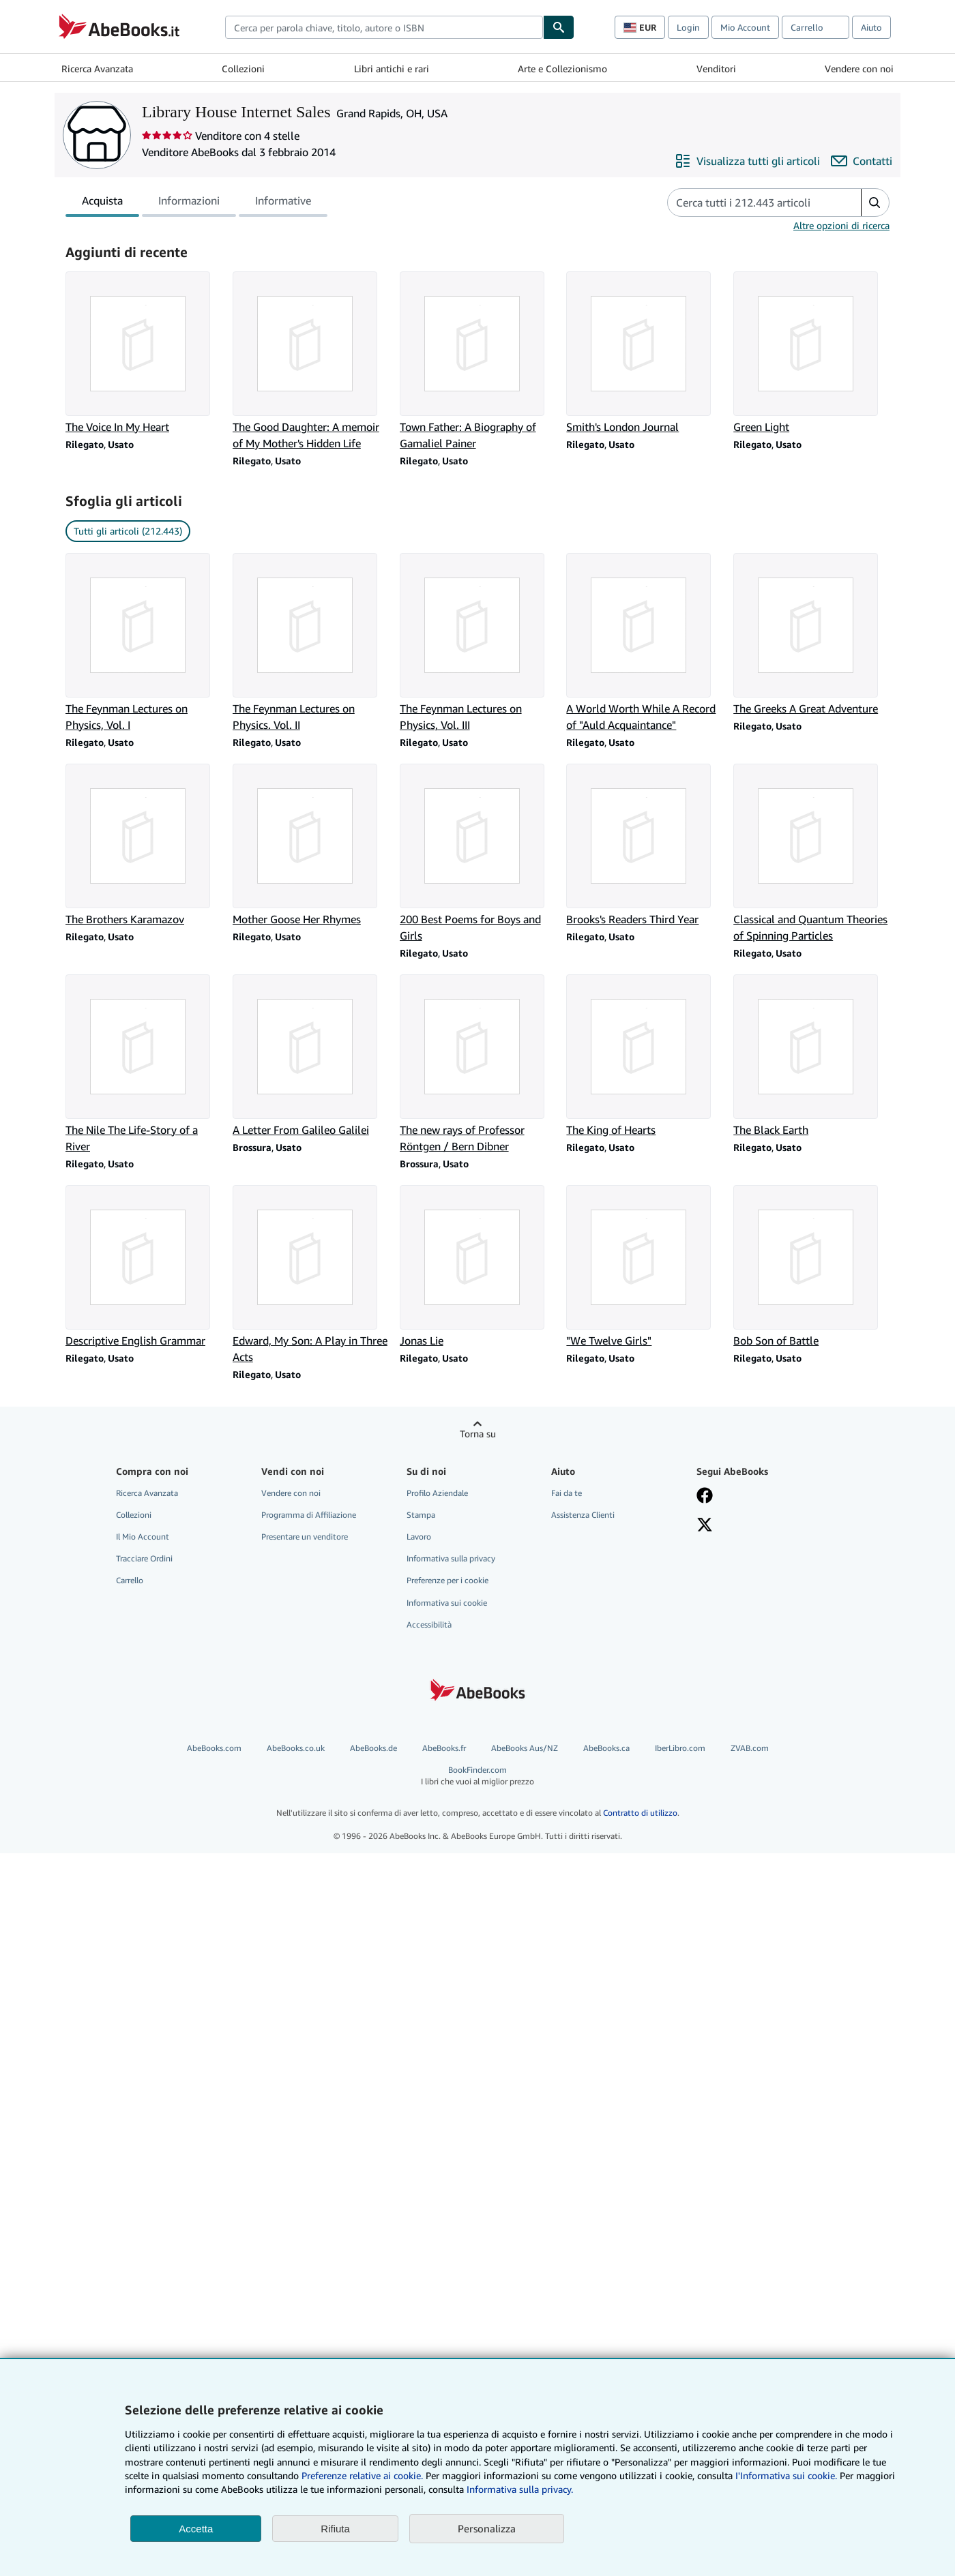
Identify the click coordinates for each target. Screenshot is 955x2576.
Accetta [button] (196, 2528)
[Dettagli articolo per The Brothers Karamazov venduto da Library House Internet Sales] (143, 845)
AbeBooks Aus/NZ (524, 1748)
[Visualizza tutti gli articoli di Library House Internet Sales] (747, 161)
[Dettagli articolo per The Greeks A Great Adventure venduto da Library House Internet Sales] (811, 635)
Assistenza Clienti (583, 1515)
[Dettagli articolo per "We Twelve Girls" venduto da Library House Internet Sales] (644, 1267)
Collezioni (243, 68)
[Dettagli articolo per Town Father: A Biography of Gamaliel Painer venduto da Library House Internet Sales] (478, 361)
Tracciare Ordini (144, 1558)
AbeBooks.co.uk (296, 1748)
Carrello (129, 1580)
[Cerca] (559, 27)
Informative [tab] (283, 203)
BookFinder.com (477, 1776)
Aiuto (871, 27)
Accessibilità (429, 1624)
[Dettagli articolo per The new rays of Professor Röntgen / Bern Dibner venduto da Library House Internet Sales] (478, 1064)
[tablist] (196, 202)
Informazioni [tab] (189, 203)
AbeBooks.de (373, 1748)
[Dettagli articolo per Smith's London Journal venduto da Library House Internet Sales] (644, 353)
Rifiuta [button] (335, 2528)
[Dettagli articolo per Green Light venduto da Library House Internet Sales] (811, 353)
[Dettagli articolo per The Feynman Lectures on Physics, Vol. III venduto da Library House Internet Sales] (478, 643)
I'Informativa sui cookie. (786, 2475)
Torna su (478, 1433)
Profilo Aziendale (437, 1493)
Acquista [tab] (102, 203)
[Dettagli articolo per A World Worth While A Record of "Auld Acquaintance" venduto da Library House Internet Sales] (644, 643)
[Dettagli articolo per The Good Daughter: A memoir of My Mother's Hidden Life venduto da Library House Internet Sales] (311, 361)
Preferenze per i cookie (447, 1580)
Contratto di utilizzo (640, 1813)
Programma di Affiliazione (308, 1515)
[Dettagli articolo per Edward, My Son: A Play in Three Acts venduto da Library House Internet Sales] (311, 1275)
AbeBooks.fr (444, 1748)
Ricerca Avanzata (97, 68)
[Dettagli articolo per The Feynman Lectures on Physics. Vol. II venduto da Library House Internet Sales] (311, 643)
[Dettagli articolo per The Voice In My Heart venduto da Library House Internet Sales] (143, 353)
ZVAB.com (750, 1748)
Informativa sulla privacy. (520, 2489)
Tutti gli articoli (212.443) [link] (128, 531)
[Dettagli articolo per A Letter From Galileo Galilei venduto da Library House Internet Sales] (311, 1056)
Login (688, 27)
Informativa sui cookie (447, 1603)
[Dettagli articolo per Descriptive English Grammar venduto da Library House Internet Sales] (143, 1267)
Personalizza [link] (487, 2528)
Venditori (716, 68)
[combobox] (384, 27)
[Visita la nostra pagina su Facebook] (704, 1497)
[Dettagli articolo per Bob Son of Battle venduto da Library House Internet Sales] (811, 1267)
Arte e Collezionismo (562, 68)
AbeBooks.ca (606, 1748)
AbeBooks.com (214, 1748)
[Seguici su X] (704, 1526)
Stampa (421, 1515)
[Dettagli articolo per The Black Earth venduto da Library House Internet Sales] (811, 1056)
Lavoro (419, 1536)
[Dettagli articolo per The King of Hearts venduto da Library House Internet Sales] (644, 1056)
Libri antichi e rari (391, 68)
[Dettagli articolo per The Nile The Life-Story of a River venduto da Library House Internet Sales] (143, 1064)
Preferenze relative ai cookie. (362, 2475)
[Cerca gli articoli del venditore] (751, 202)
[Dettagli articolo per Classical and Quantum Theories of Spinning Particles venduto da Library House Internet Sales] (811, 854)
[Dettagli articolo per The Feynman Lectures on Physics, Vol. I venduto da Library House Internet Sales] (143, 643)
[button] (875, 202)
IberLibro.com (680, 1748)
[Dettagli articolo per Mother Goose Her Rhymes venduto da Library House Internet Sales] (311, 845)
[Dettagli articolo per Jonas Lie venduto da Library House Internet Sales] (478, 1267)
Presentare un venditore (304, 1536)
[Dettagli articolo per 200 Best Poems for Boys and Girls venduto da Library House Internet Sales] (478, 854)
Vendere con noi (859, 68)
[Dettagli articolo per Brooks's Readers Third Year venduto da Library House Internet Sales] (644, 845)
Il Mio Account (142, 1536)
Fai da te (566, 1493)
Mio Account (745, 27)
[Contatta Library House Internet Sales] (861, 161)
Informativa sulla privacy (451, 1558)
